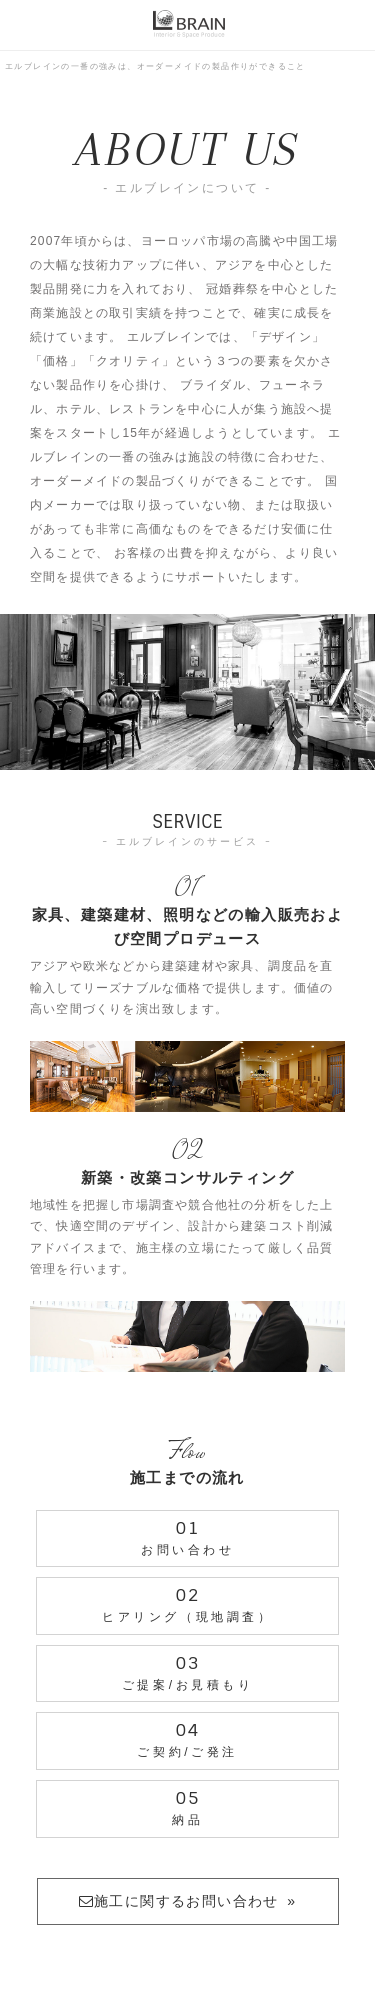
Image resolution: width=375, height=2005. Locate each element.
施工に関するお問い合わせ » (188, 1901)
